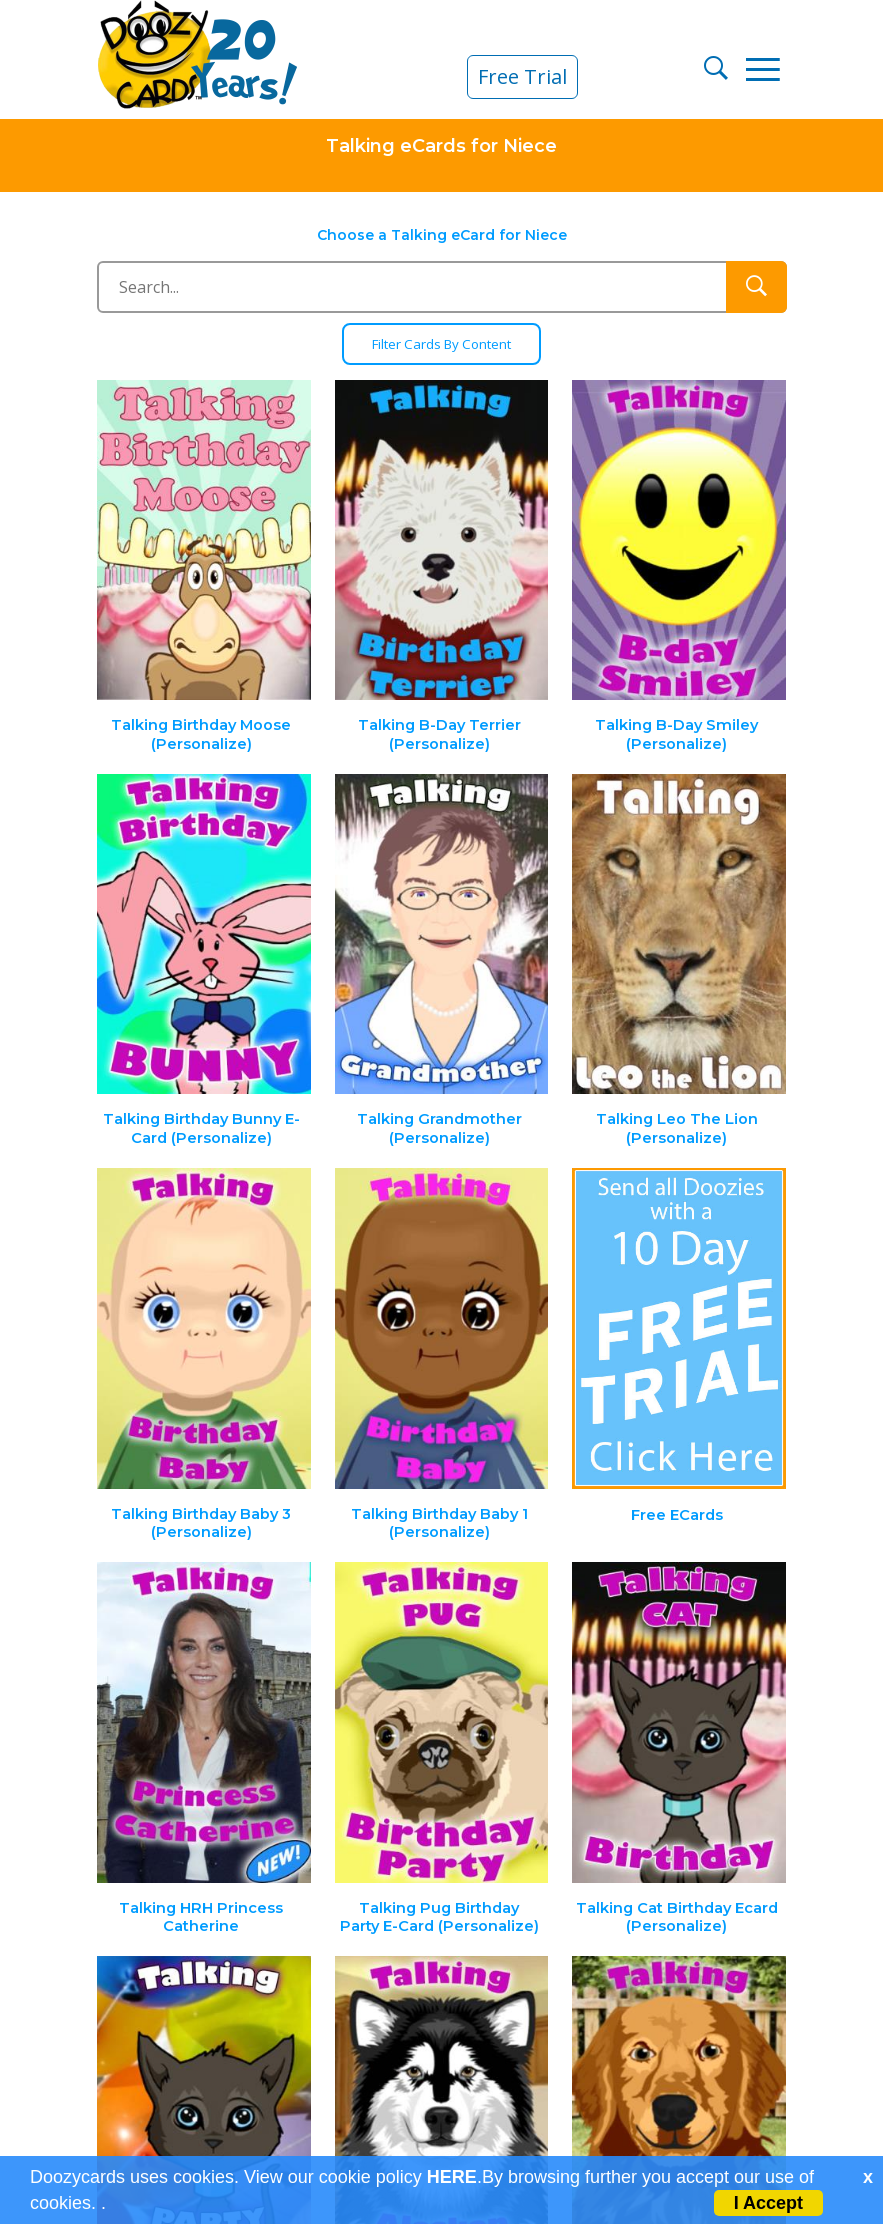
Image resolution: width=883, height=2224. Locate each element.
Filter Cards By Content (441, 344)
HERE (452, 2177)
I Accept (768, 2203)
